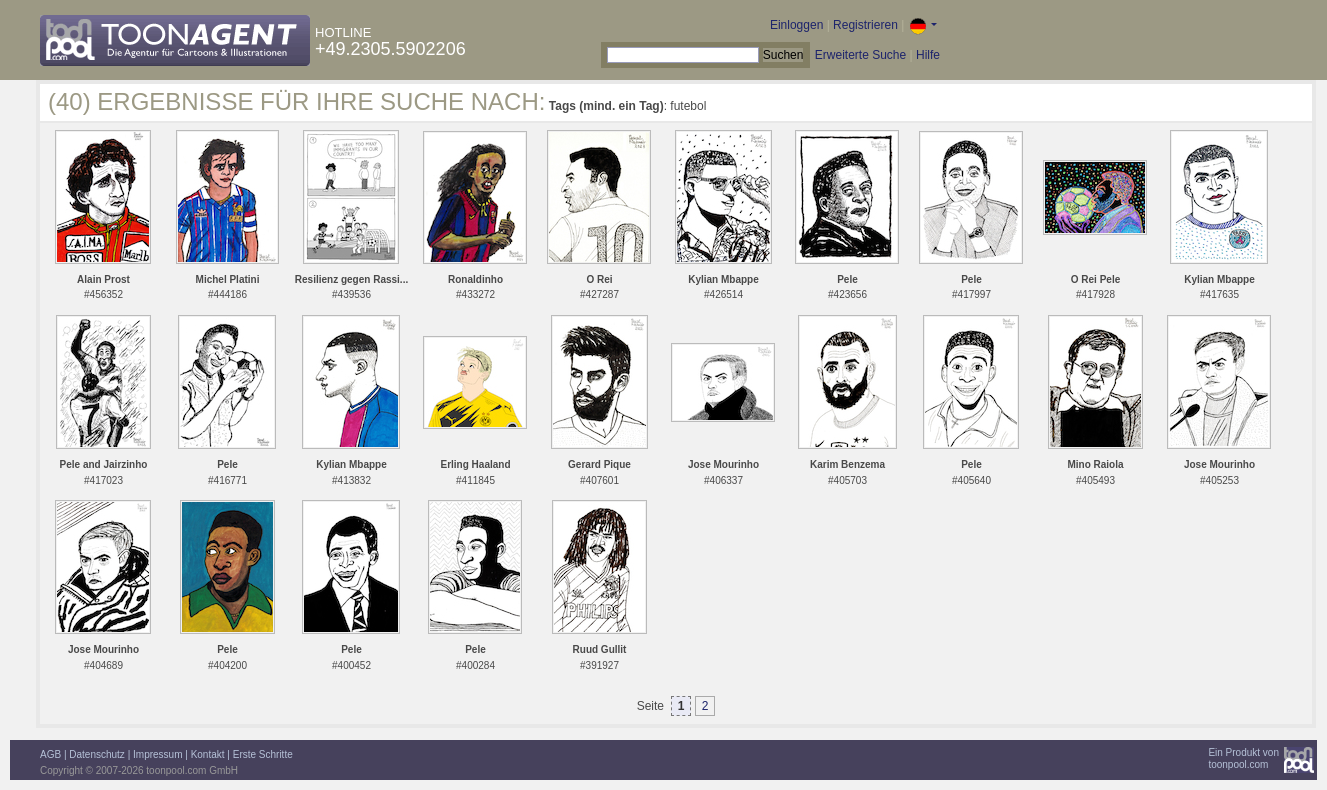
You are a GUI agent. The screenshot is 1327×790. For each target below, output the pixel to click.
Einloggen (796, 25)
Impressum (157, 754)
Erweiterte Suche (860, 55)
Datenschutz (97, 754)
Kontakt (208, 754)
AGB (50, 754)
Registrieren (865, 25)
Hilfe (928, 55)
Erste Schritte (263, 754)
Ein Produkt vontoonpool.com (1243, 758)
